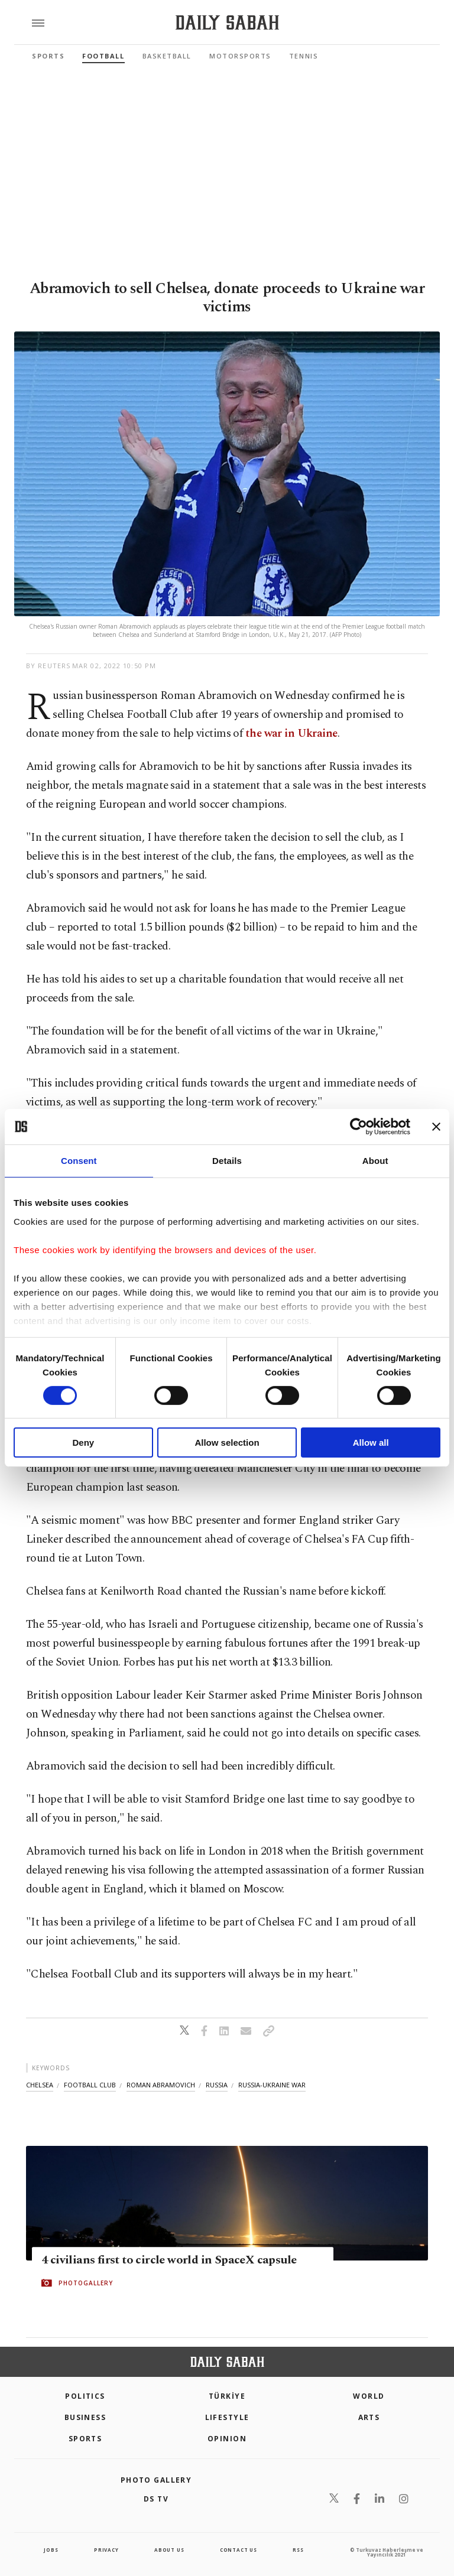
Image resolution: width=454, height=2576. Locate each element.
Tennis (303, 56)
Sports (48, 56)
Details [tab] (227, 1161)
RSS (298, 2549)
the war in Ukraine (291, 733)
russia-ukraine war (272, 2084)
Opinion (227, 2439)
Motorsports (240, 56)
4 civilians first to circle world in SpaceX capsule (168, 2260)
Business (85, 2417)
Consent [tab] (79, 1161)
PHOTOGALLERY (86, 2283)
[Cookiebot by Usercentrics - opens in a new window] (358, 1127)
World (368, 2396)
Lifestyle (227, 2417)
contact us (238, 2549)
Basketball (167, 56)
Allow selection (226, 1442)
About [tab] (375, 1161)
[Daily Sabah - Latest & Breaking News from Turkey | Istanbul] (227, 22)
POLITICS (85, 2396)
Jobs (51, 2549)
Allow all (371, 1442)
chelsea (39, 2084)
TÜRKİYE (227, 2396)
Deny (83, 1442)
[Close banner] (436, 1127)
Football (103, 56)
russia (217, 2084)
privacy (106, 2549)
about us (169, 2549)
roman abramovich (161, 2084)
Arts (369, 2417)
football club (90, 2084)
